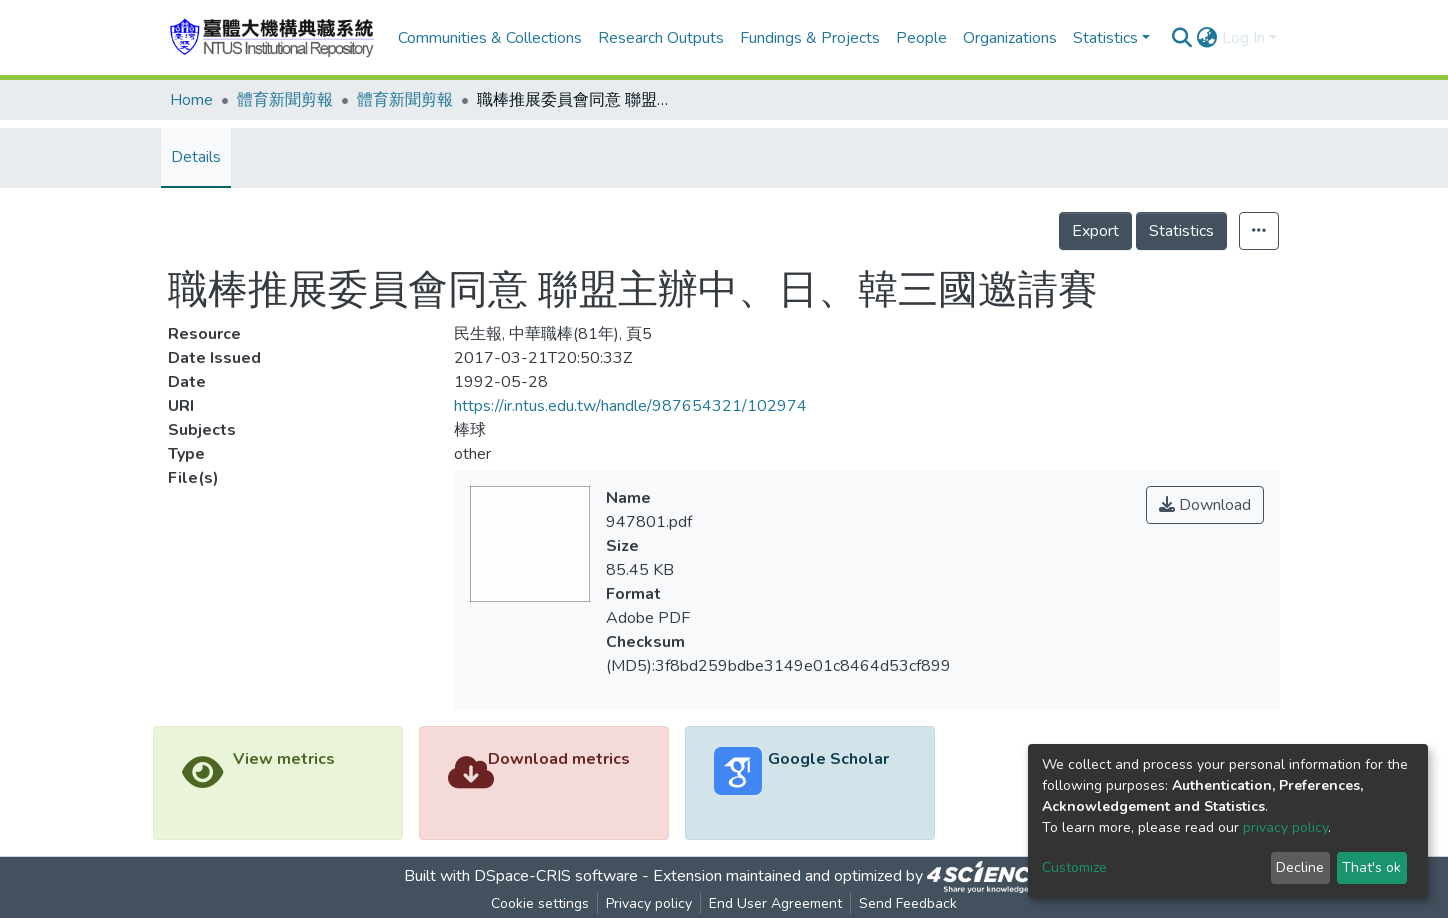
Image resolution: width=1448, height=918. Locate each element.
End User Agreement (775, 903)
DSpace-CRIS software (556, 876)
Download (1205, 505)
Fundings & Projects (810, 38)
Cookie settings (540, 903)
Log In (1243, 38)
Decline (1300, 867)
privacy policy (1285, 827)
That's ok (1371, 867)
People (921, 38)
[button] (1207, 38)
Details (196, 157)
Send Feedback (908, 903)
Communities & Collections (490, 38)
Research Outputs (661, 38)
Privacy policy (649, 903)
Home (191, 100)
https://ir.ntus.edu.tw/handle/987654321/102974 (630, 406)
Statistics (1181, 231)
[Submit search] (1182, 38)
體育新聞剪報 (285, 100)
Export (1095, 231)
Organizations (1010, 38)
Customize (1074, 867)
